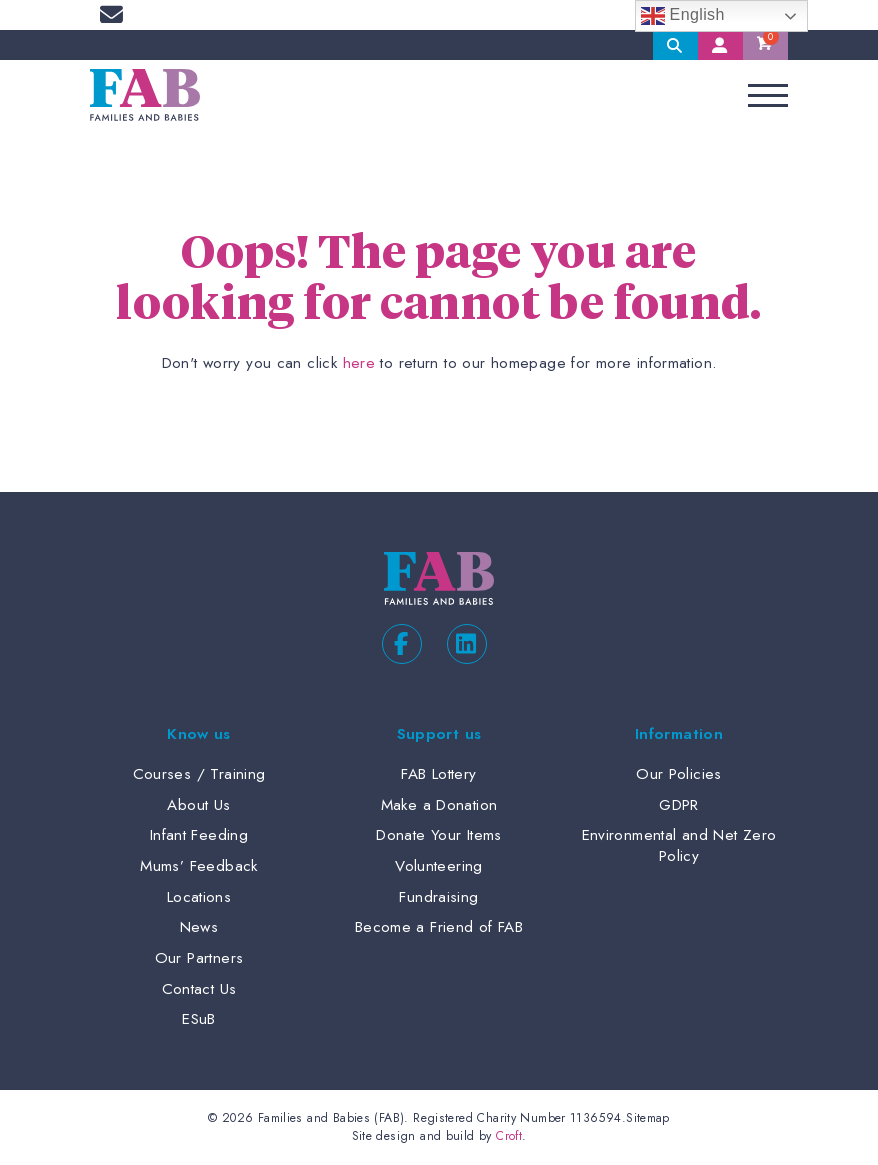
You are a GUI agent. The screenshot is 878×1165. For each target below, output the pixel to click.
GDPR (679, 805)
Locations (199, 897)
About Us (198, 805)
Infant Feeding (199, 835)
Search (675, 45)
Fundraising (438, 897)
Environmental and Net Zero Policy (679, 845)
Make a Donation (439, 805)
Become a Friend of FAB (439, 927)
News (199, 927)
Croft (509, 1136)
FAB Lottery (438, 774)
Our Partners (199, 958)
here (359, 363)
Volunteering (439, 866)
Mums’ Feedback (198, 866)
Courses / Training (199, 774)
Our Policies (679, 774)
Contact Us (199, 989)
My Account (720, 45)
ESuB (199, 1019)
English (683, 16)
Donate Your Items (439, 835)
